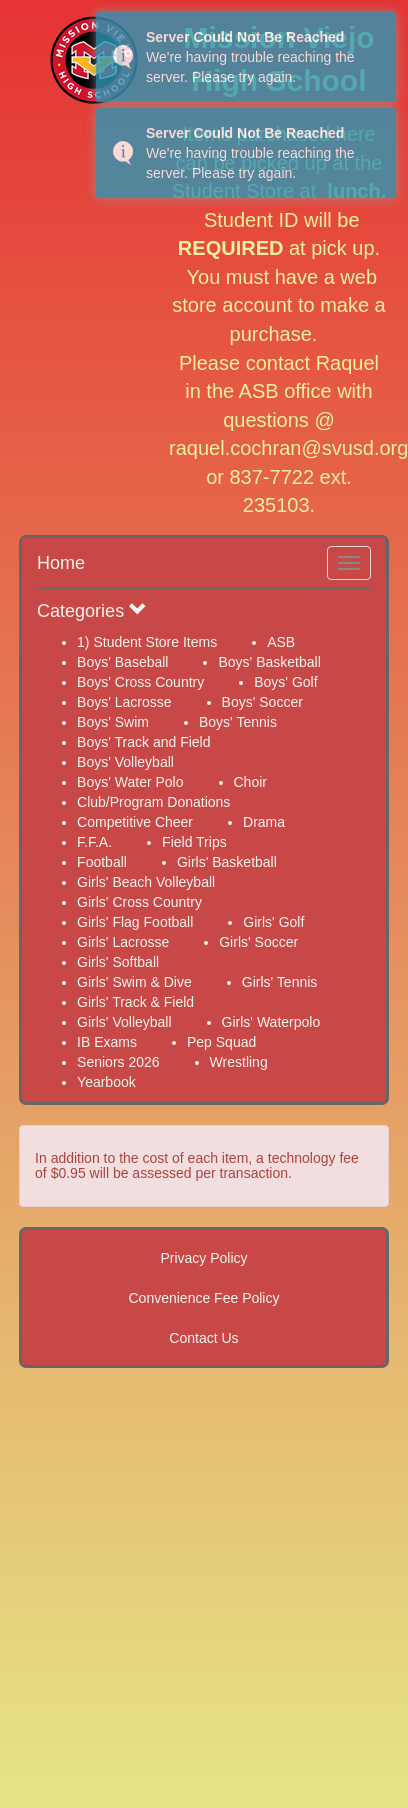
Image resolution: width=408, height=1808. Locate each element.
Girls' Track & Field (135, 1002)
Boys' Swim (113, 722)
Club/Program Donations (153, 802)
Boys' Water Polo (130, 782)
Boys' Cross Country (140, 682)
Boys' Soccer (262, 702)
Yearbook (106, 1082)
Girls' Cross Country (139, 902)
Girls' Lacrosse (123, 942)
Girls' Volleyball (124, 1022)
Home (61, 563)
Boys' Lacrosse (124, 702)
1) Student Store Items (147, 642)
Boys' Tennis (238, 722)
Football (102, 862)
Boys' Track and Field (143, 742)
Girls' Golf (273, 922)
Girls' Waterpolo (271, 1022)
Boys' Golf (285, 682)
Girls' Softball (118, 962)
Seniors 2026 (118, 1062)
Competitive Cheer (135, 822)
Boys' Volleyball (125, 762)
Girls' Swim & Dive (134, 982)
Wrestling (239, 1062)
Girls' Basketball (227, 862)
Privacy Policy (203, 1258)
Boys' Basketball (269, 662)
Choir (250, 782)
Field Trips (194, 842)
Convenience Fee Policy (204, 1298)
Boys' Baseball (122, 662)
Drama (264, 822)
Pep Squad (221, 1042)
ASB (281, 642)
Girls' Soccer (258, 942)
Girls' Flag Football (135, 922)
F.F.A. (94, 842)
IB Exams (107, 1042)
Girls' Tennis (280, 982)
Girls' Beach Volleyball (146, 882)
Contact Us (203, 1338)
